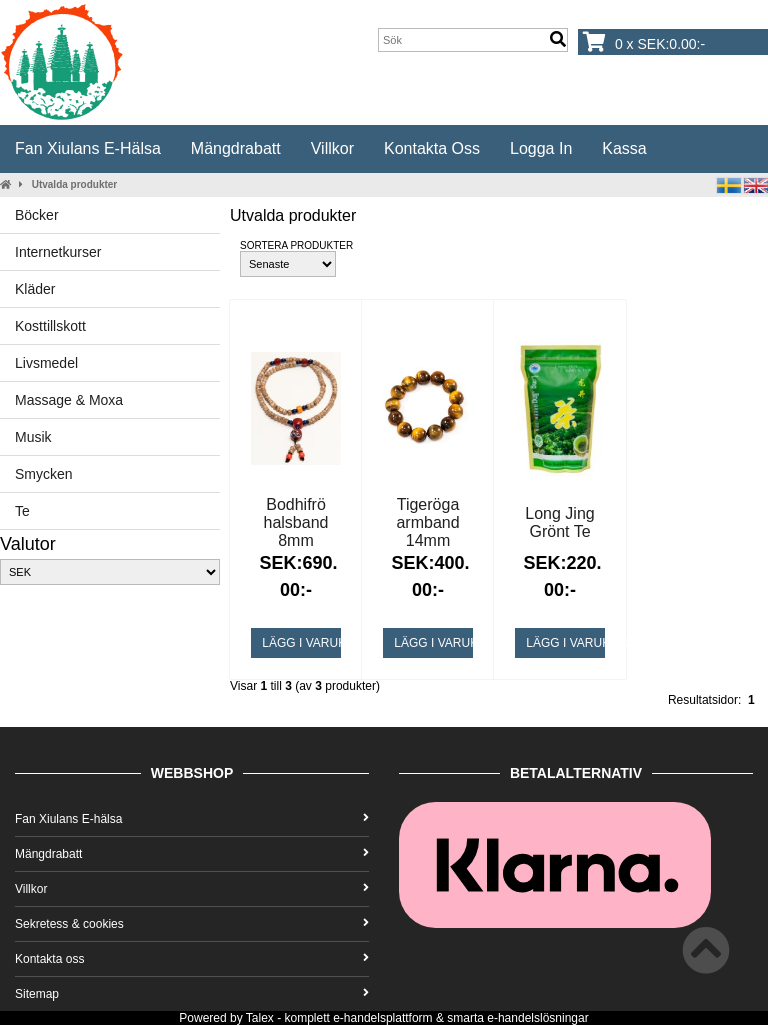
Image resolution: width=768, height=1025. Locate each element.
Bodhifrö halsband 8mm (296, 522)
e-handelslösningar (537, 1018)
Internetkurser (58, 252)
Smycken (44, 474)
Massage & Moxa (69, 400)
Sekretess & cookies (192, 924)
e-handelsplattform (382, 1018)
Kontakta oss (432, 148)
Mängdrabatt (236, 148)
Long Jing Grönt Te (559, 522)
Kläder (35, 289)
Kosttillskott (50, 326)
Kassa (624, 148)
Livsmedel (46, 363)
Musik (33, 437)
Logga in (541, 148)
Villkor (332, 148)
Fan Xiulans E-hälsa (88, 148)
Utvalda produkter (75, 184)
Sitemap (192, 994)
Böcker (37, 215)
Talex (260, 1018)
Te (22, 511)
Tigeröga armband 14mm (427, 522)
